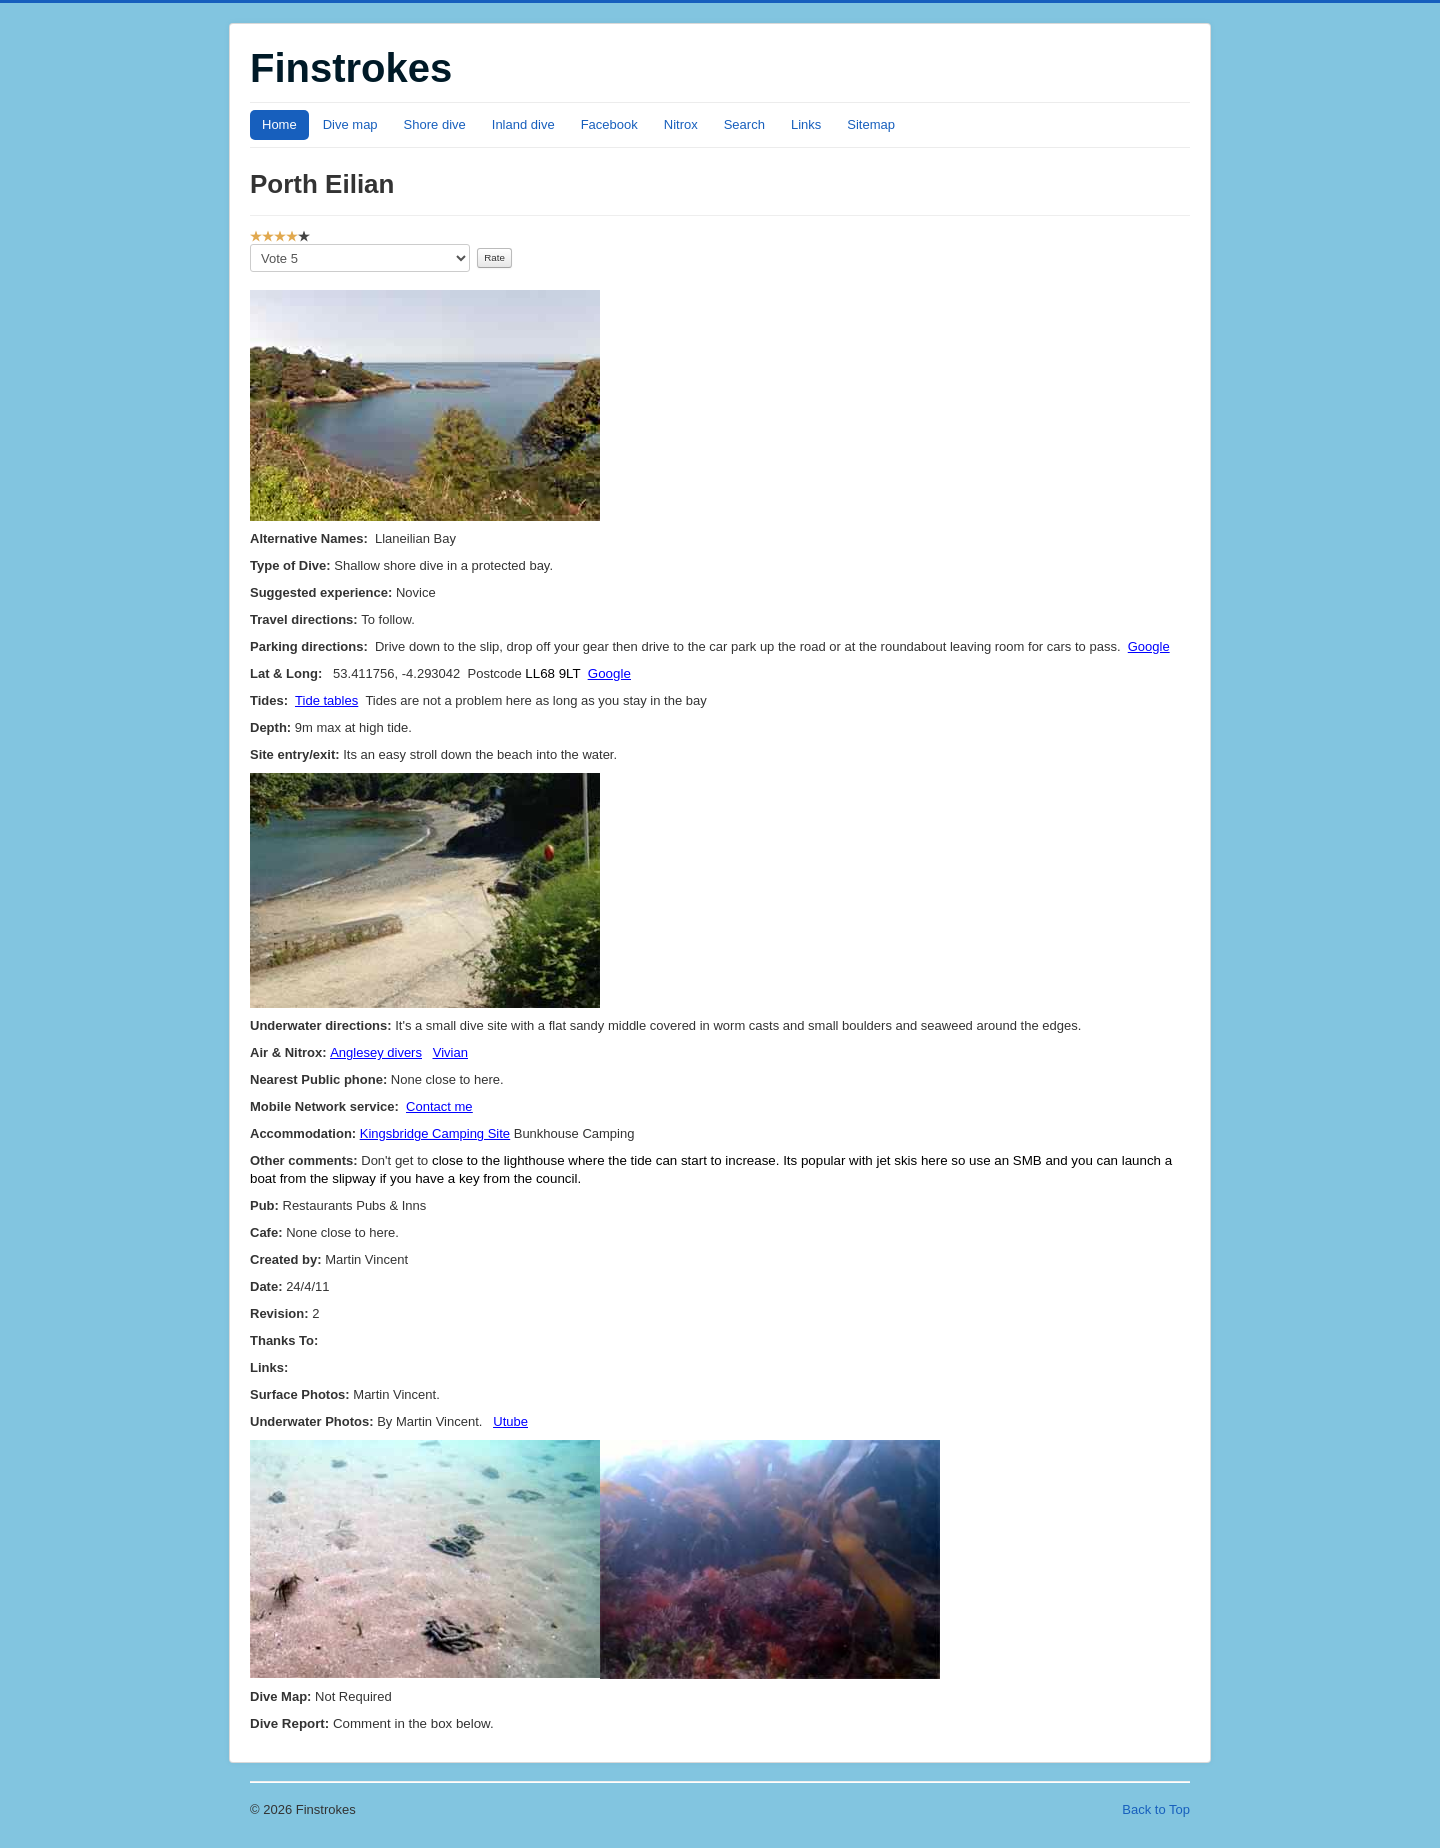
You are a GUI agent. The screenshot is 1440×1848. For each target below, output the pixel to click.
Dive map (350, 124)
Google (1149, 646)
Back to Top (1156, 1809)
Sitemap (871, 124)
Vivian (450, 1052)
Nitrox (681, 124)
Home (279, 124)
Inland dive (523, 124)
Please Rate (250, 244)
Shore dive (435, 124)
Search (744, 124)
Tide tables (326, 700)
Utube (510, 1421)
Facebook (609, 124)
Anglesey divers (376, 1052)
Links (806, 124)
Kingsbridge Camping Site (435, 1133)
